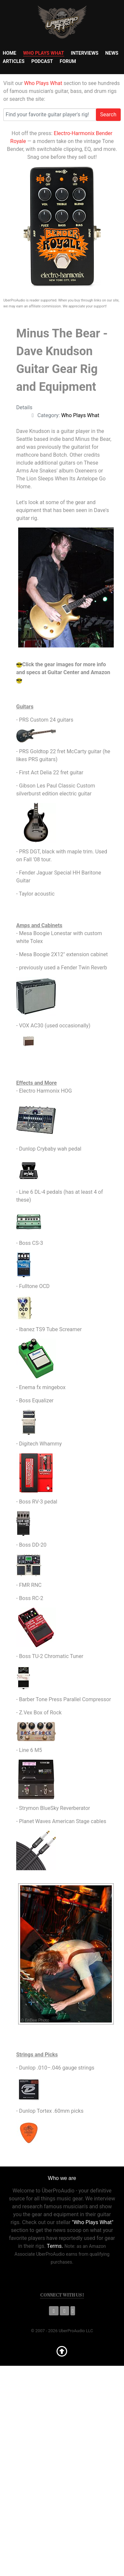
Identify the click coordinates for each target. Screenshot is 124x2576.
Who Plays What (43, 83)
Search (108, 114)
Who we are (62, 2178)
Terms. (55, 2246)
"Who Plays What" (92, 2222)
